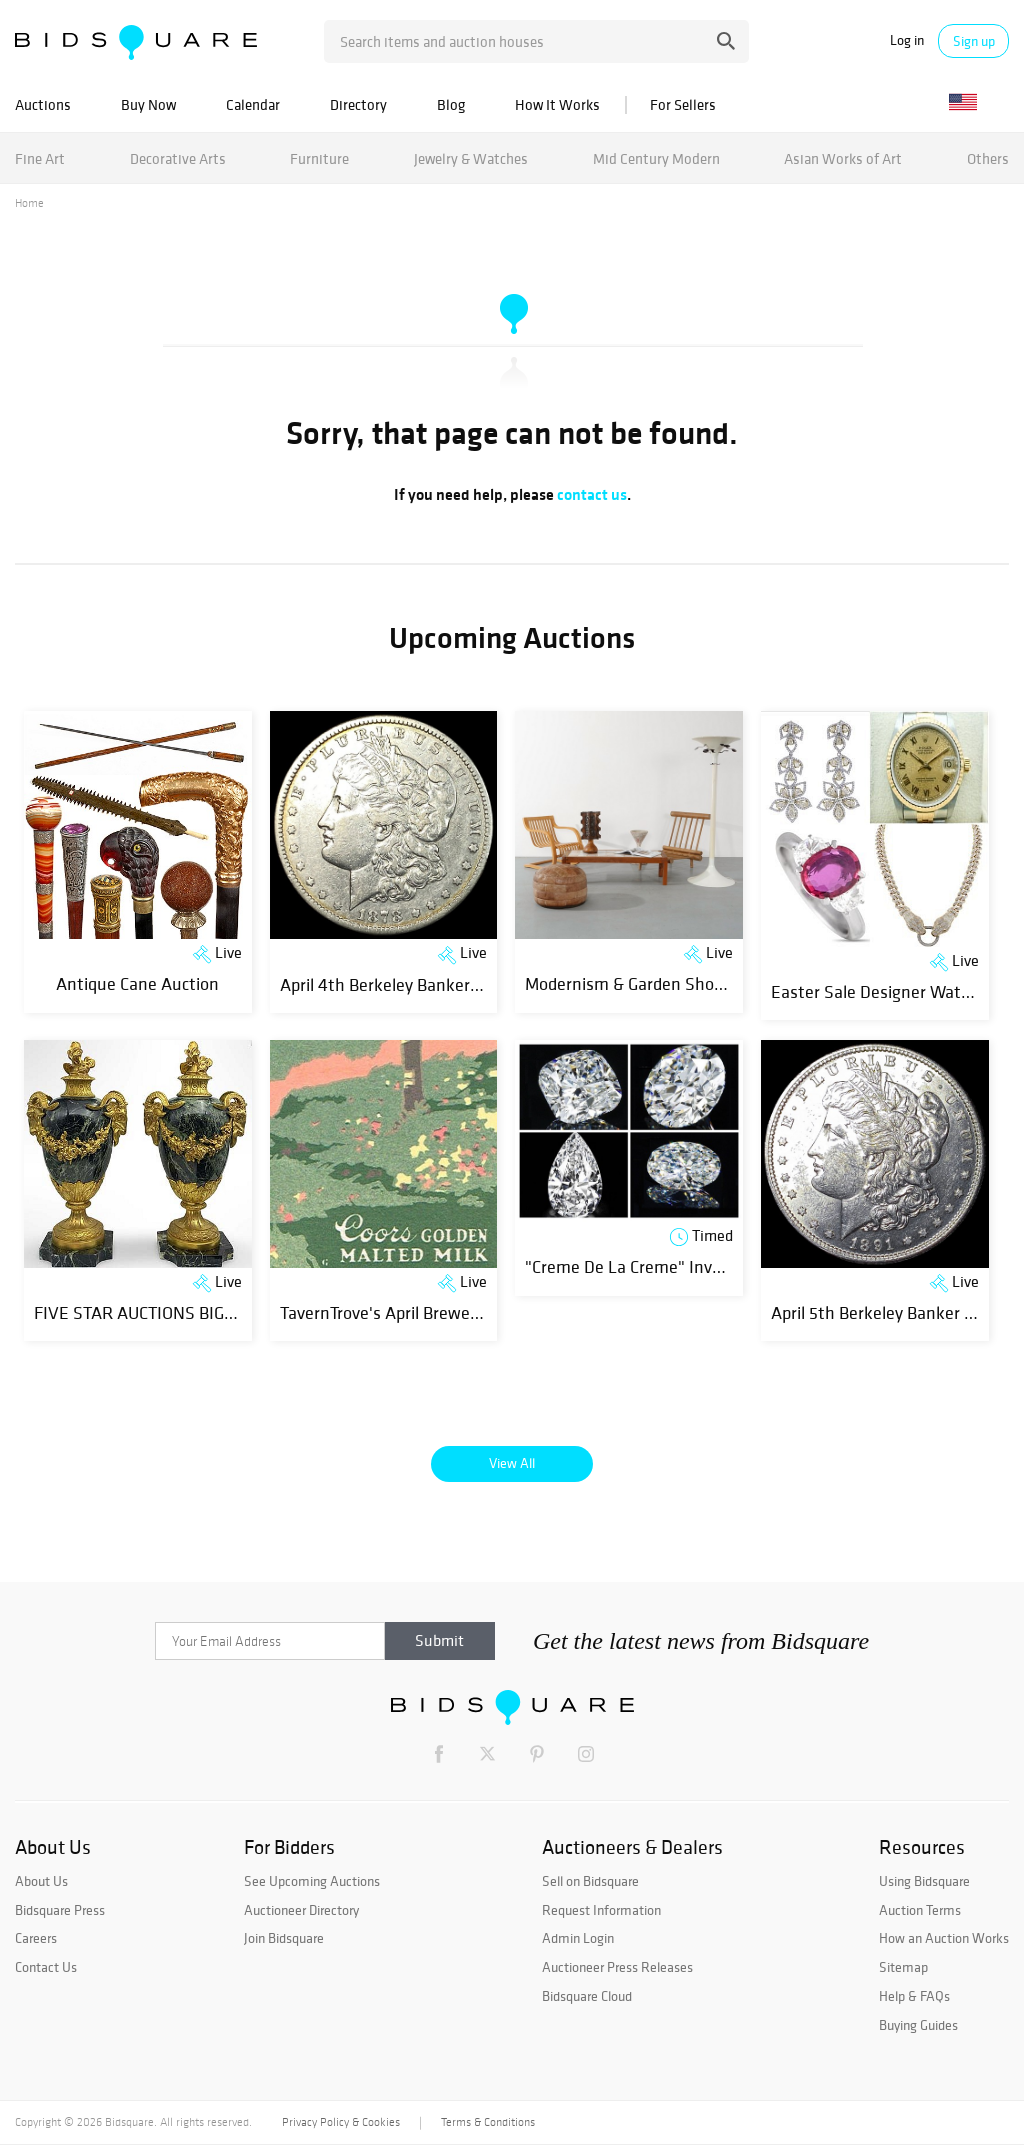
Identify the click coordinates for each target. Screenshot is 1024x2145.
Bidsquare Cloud (587, 1996)
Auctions (43, 104)
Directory (358, 104)
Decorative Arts (178, 158)
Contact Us (46, 1967)
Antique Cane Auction (137, 983)
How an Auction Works (944, 1938)
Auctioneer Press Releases (617, 1967)
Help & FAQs (914, 1996)
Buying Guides (918, 2025)
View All (512, 1463)
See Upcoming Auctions (312, 1881)
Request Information (601, 1910)
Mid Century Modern (656, 158)
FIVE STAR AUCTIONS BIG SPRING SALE (182, 1312)
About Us (41, 1881)
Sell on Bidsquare (590, 1881)
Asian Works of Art (843, 158)
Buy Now (148, 104)
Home (29, 203)
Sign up (974, 41)
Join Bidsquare (284, 1938)
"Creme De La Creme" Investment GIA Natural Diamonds (736, 1266)
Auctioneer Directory (301, 1910)
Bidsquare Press (60, 1910)
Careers (36, 1938)
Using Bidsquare (924, 1881)
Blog (451, 104)
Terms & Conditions (488, 2122)
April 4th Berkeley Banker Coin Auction (424, 984)
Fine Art (40, 158)
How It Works (557, 104)
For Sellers (683, 104)
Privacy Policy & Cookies (341, 2122)
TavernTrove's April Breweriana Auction (425, 1312)
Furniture (319, 158)
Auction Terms (920, 1910)
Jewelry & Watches (471, 158)
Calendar (253, 104)
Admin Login (578, 1938)
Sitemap (903, 1967)
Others (988, 158)
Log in (907, 40)
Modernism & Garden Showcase (642, 983)
